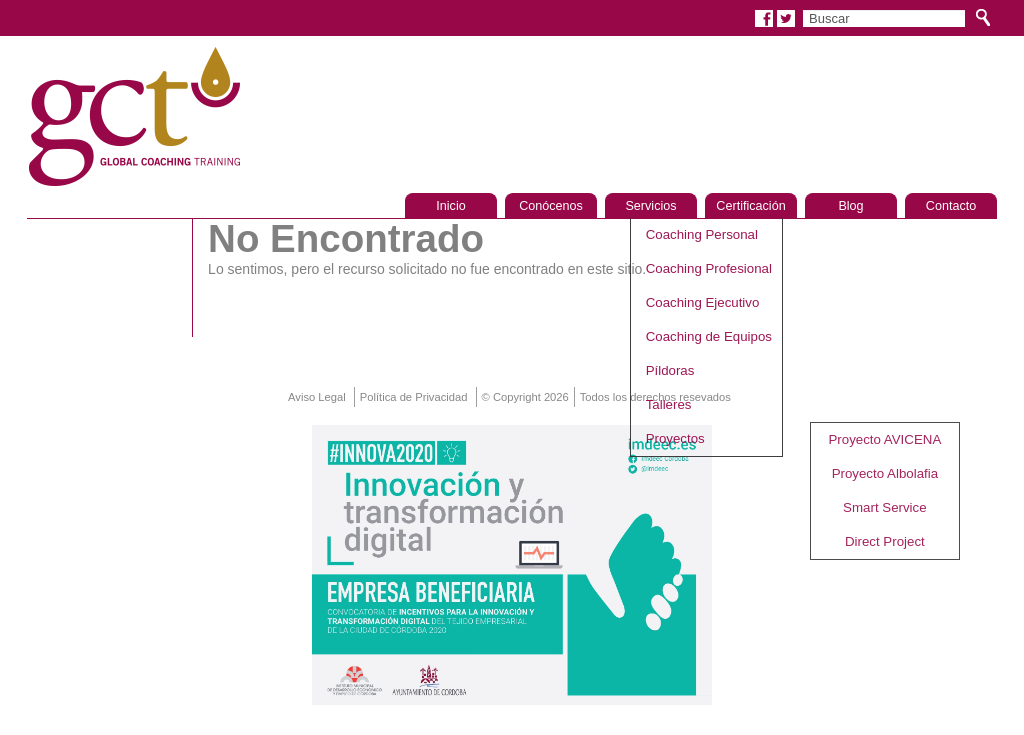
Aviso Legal (317, 397)
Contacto (951, 206)
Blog (850, 206)
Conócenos (551, 206)
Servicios (650, 206)
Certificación (750, 206)
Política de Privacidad (414, 397)
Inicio (450, 206)
